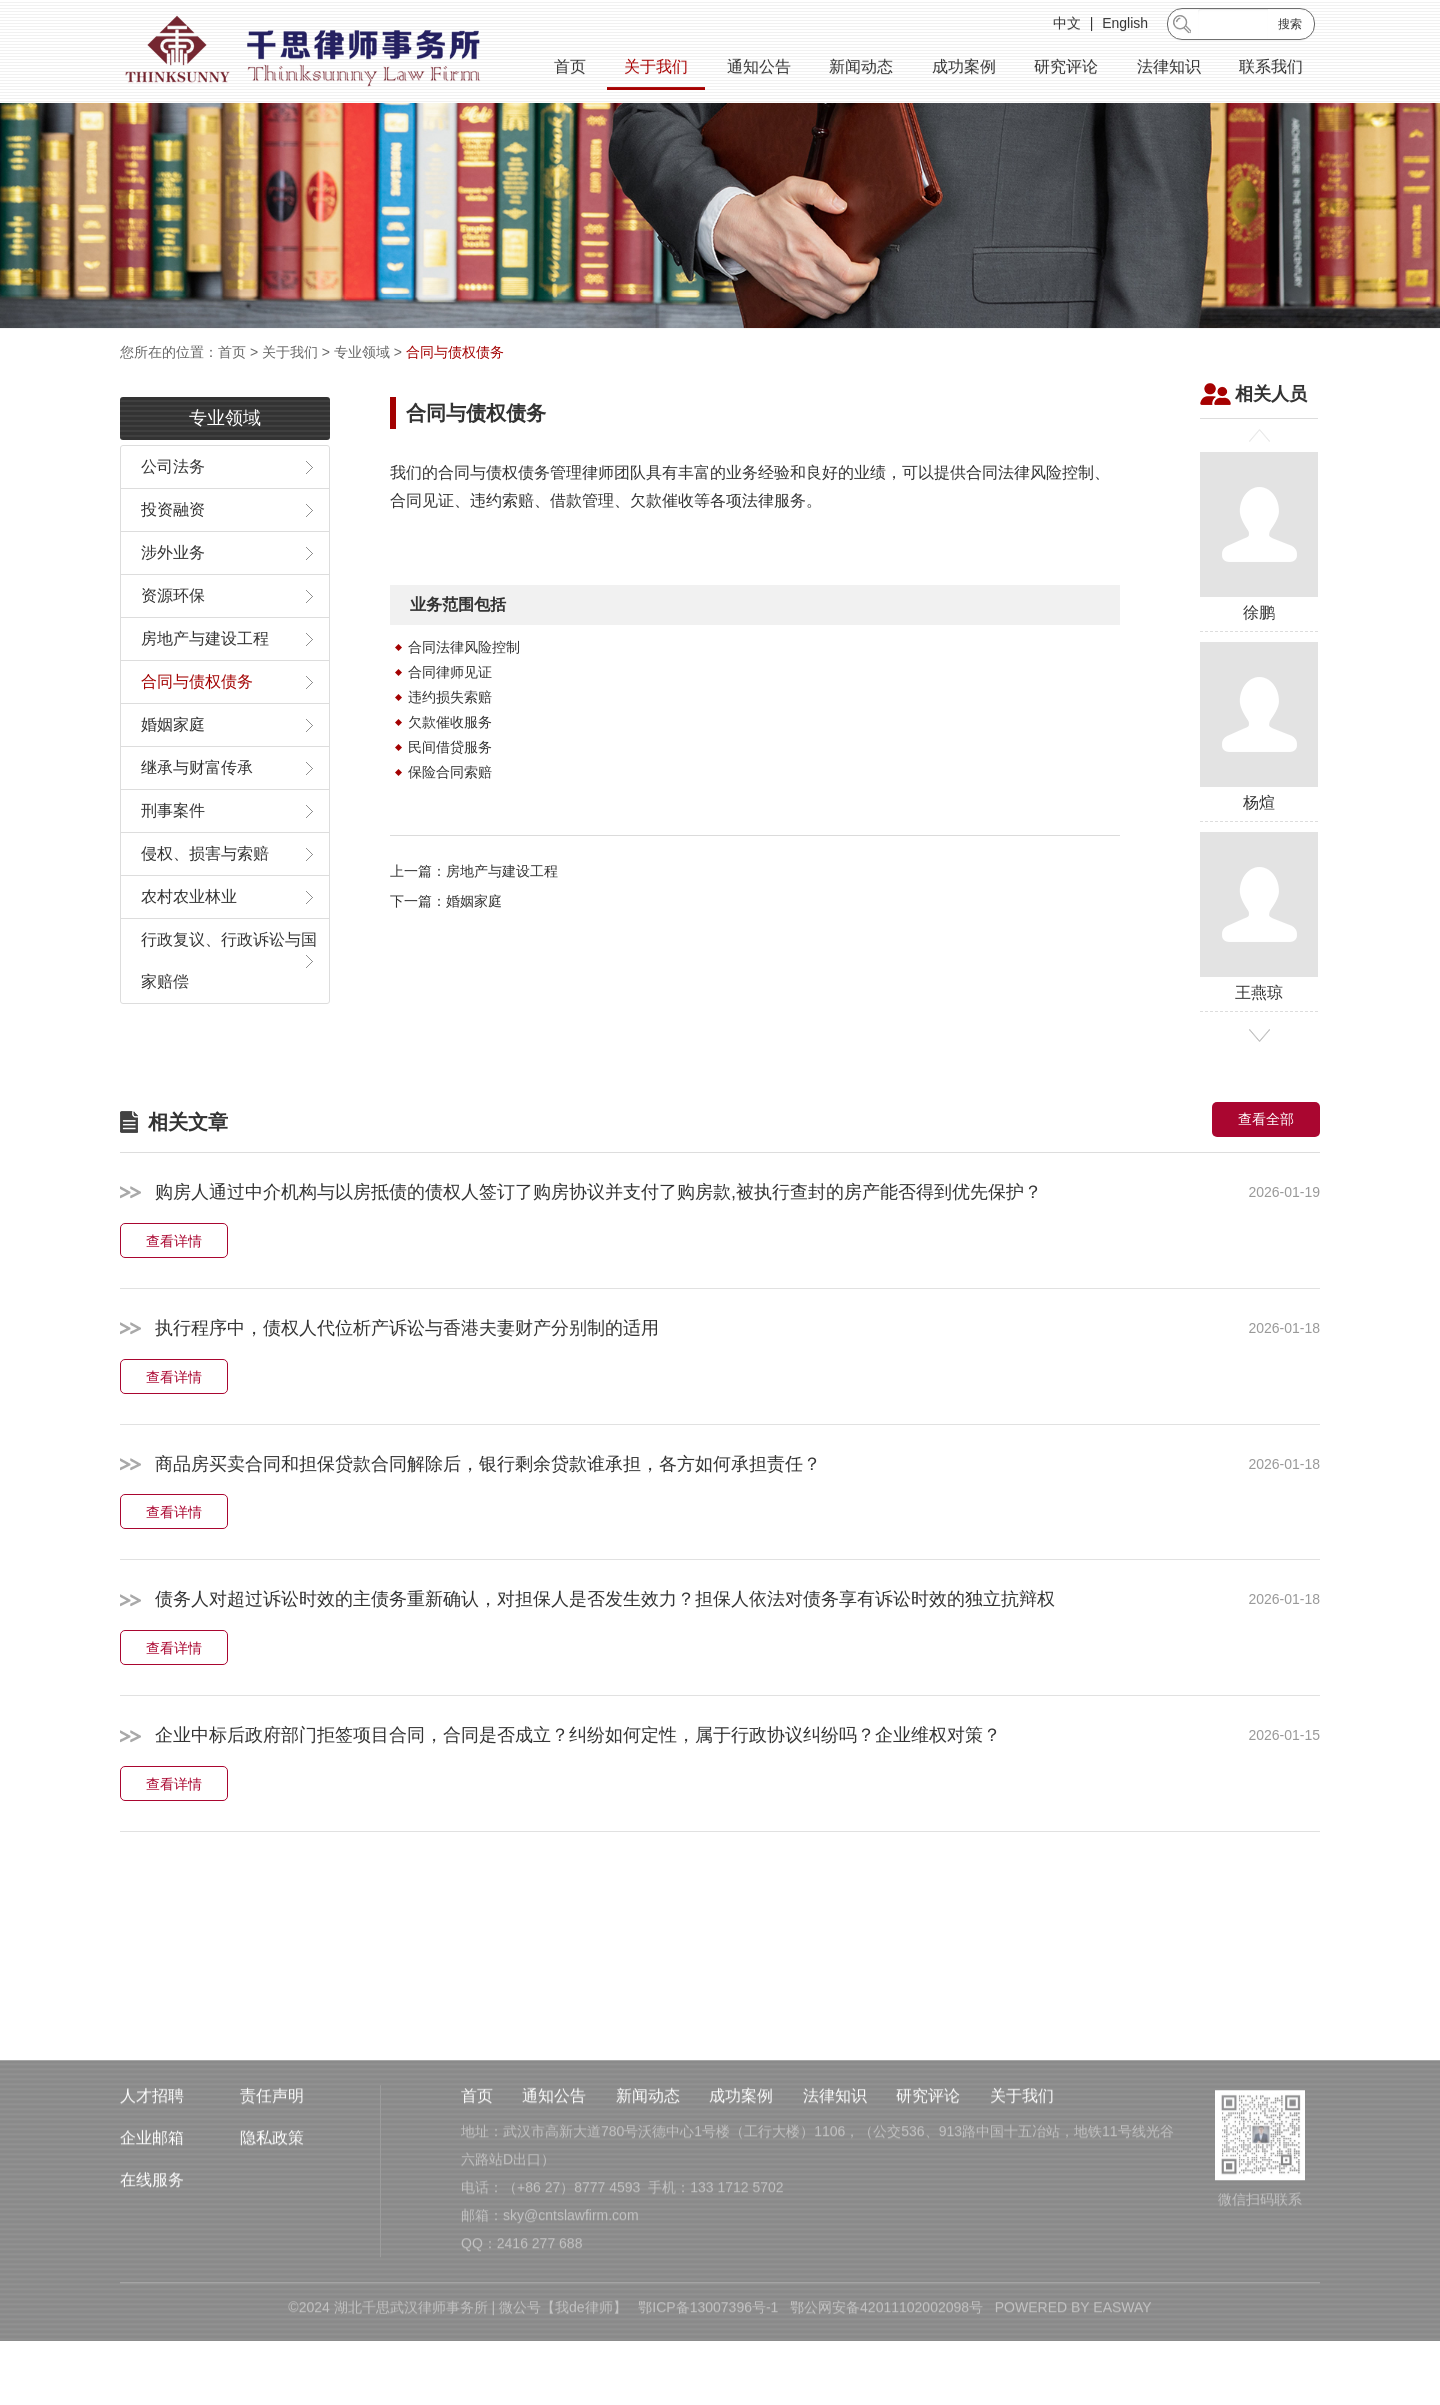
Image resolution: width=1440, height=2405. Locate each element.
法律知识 (1169, 69)
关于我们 (656, 69)
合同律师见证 (450, 725)
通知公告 (759, 69)
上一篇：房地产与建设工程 (474, 924)
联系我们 (1271, 69)
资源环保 (173, 648)
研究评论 (1066, 69)
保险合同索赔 (450, 825)
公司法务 (173, 519)
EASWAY (1122, 2386)
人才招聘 (152, 2174)
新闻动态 (861, 69)
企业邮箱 (152, 2216)
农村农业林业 (189, 949)
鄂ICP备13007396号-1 (708, 2386)
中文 (1067, 26)
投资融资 (173, 562)
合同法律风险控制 (464, 700)
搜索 (1290, 27)
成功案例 (964, 69)
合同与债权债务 (455, 352)
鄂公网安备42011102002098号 (886, 2386)
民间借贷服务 (450, 800)
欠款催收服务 (450, 775)
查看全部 (1266, 1172)
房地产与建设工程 (205, 691)
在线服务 (152, 2258)
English (1125, 26)
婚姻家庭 (173, 777)
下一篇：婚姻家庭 (446, 954)
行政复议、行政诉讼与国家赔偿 (229, 1013)
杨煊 (1259, 779)
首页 (570, 69)
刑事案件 (173, 863)
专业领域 (362, 352)
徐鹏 (1259, 589)
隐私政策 (272, 2216)
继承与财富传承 (197, 820)
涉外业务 (173, 605)
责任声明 (272, 2174)
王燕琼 (1259, 969)
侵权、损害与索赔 (205, 906)
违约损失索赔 (450, 750)
